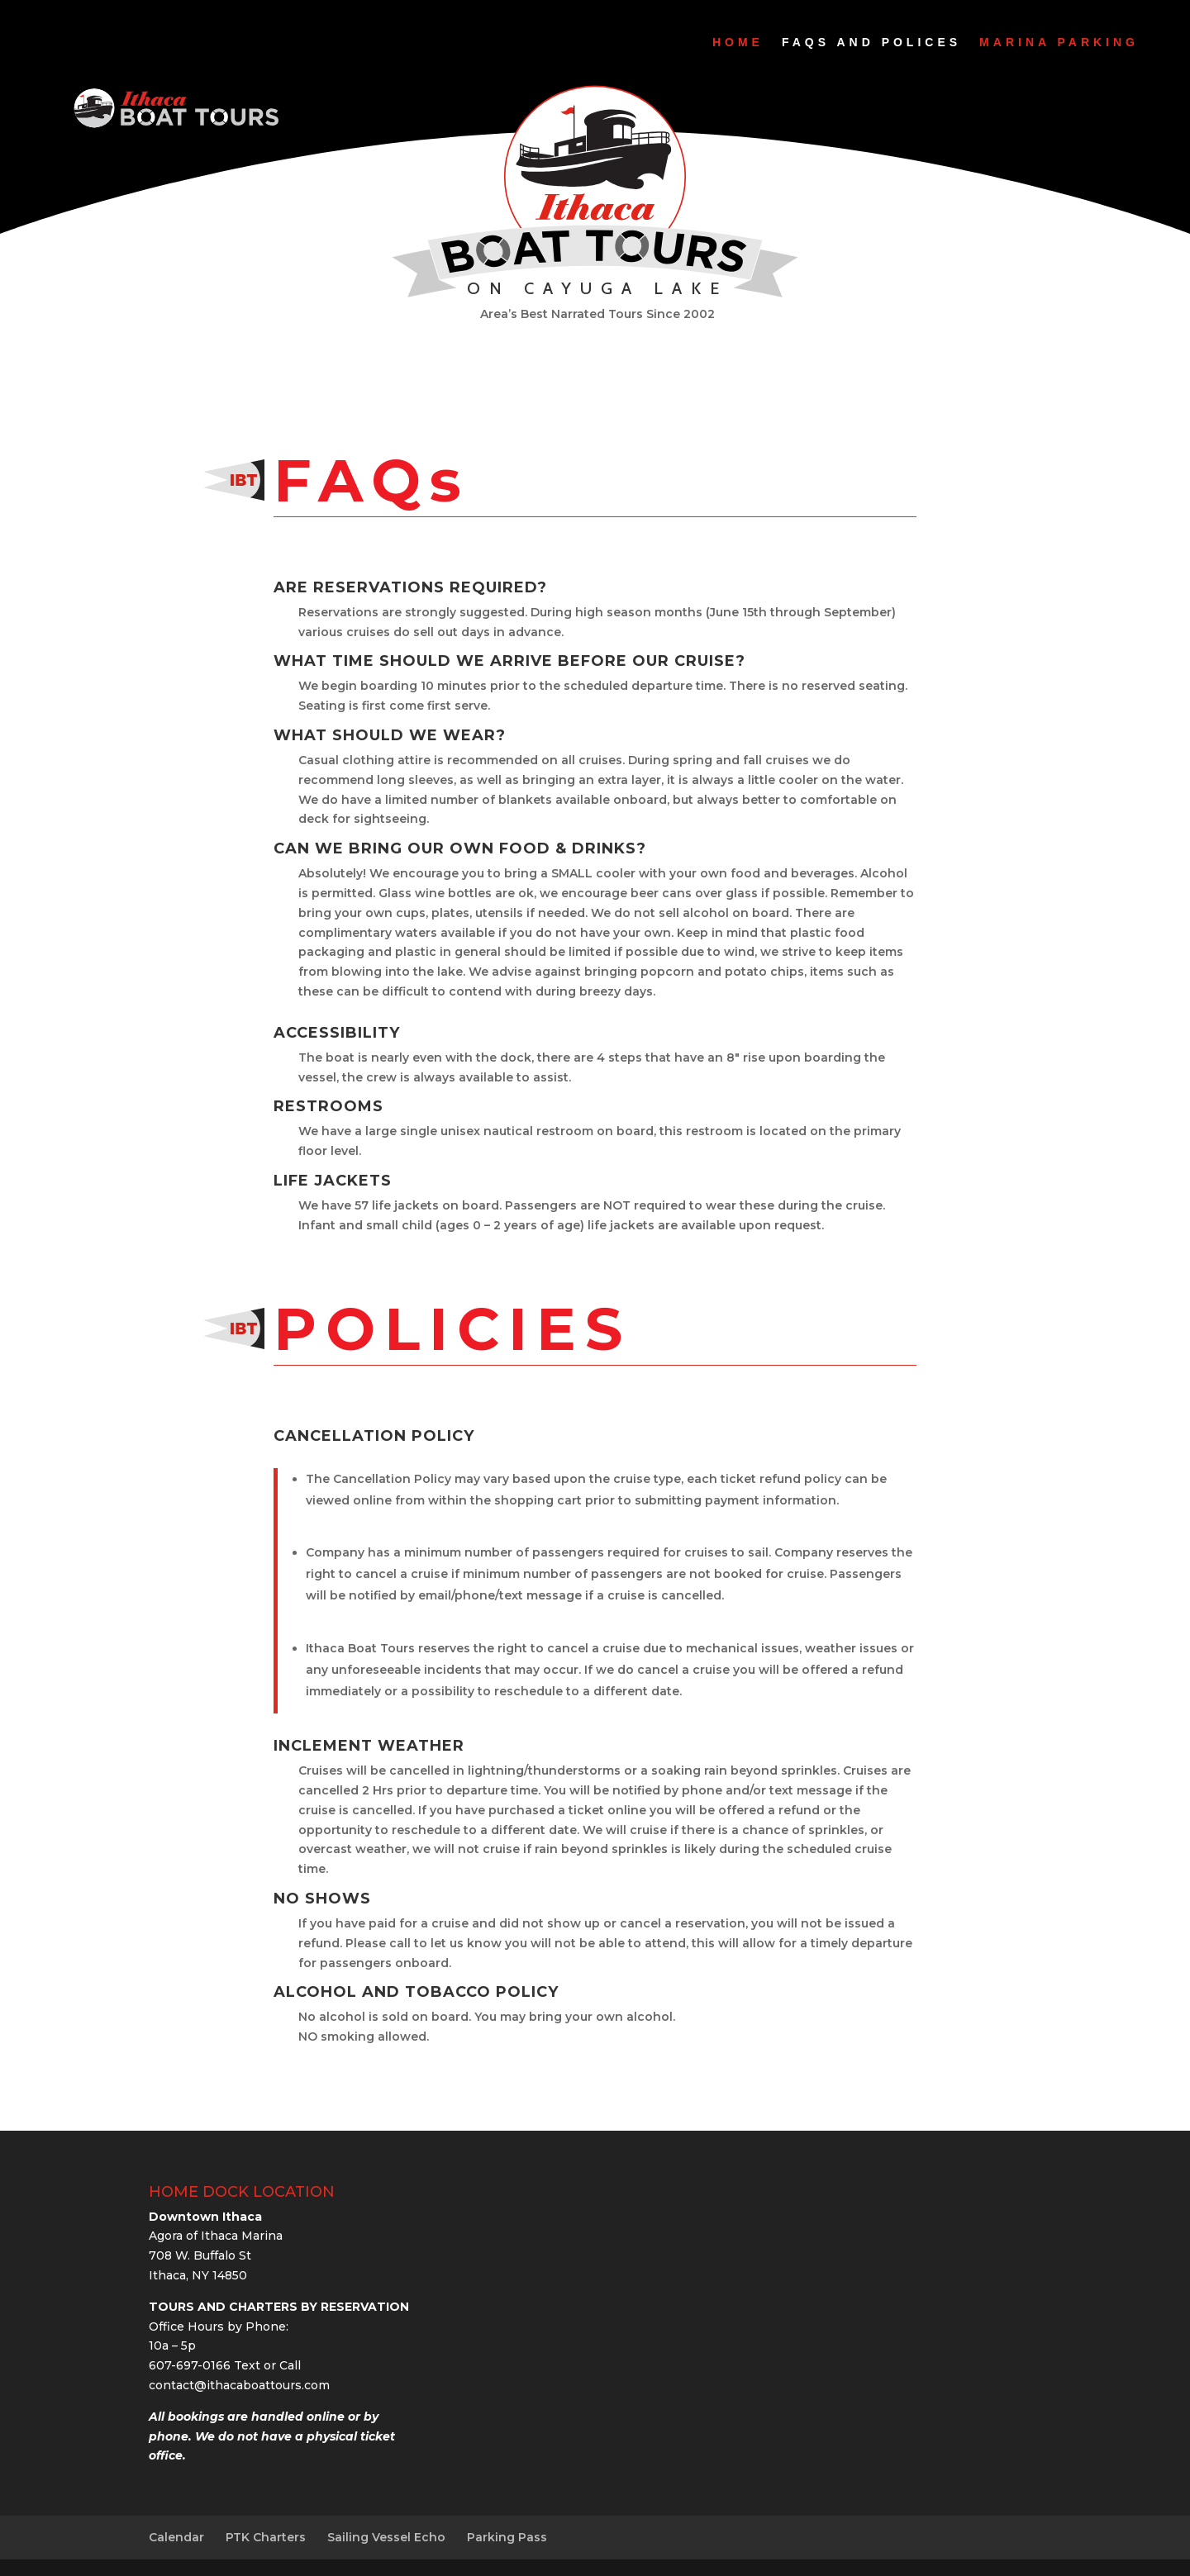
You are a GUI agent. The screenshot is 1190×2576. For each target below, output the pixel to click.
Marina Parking (1059, 42)
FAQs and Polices (871, 42)
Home (738, 42)
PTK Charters (266, 2537)
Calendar (176, 2537)
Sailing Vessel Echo (386, 2537)
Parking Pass (507, 2537)
